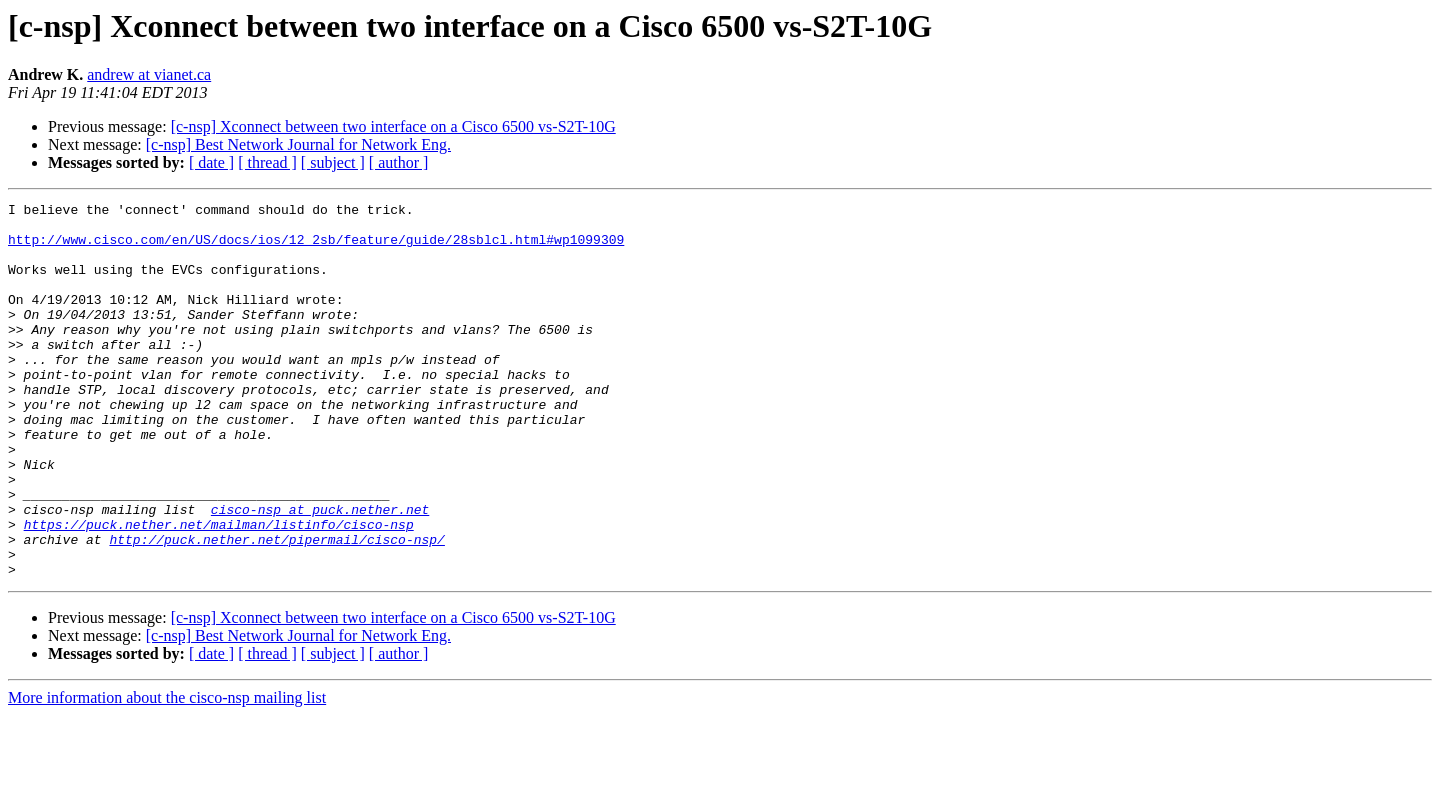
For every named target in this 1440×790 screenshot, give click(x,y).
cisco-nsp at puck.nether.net (320, 572)
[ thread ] (267, 162)
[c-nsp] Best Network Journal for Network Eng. (298, 144)
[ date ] (211, 162)
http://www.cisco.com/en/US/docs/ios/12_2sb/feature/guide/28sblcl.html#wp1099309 (316, 248)
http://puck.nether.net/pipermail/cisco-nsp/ (276, 608)
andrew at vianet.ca (149, 74)
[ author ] (399, 162)
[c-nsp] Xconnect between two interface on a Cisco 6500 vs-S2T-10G (393, 126)
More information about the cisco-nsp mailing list (167, 772)
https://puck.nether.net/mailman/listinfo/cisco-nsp (219, 590)
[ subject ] (333, 162)
